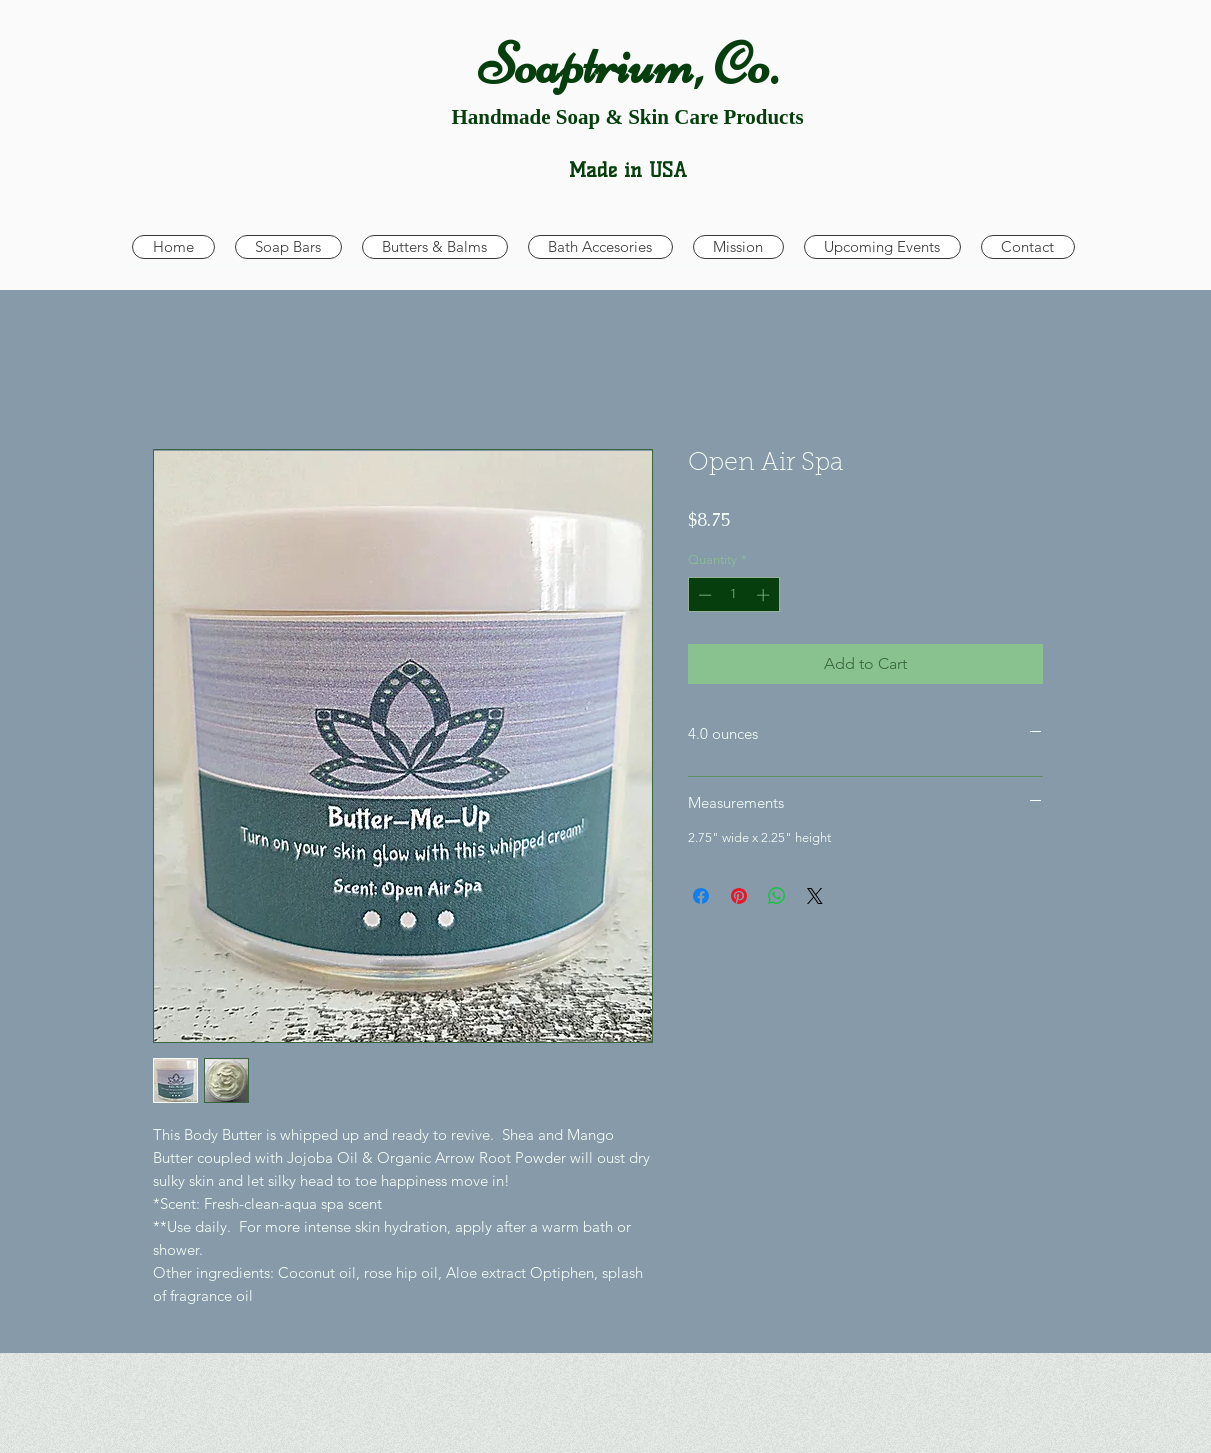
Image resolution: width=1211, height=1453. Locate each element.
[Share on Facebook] (701, 896)
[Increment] (765, 595)
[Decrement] (703, 595)
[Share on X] (815, 896)
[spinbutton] (733, 595)
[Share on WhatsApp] (777, 896)
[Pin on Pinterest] (739, 896)
